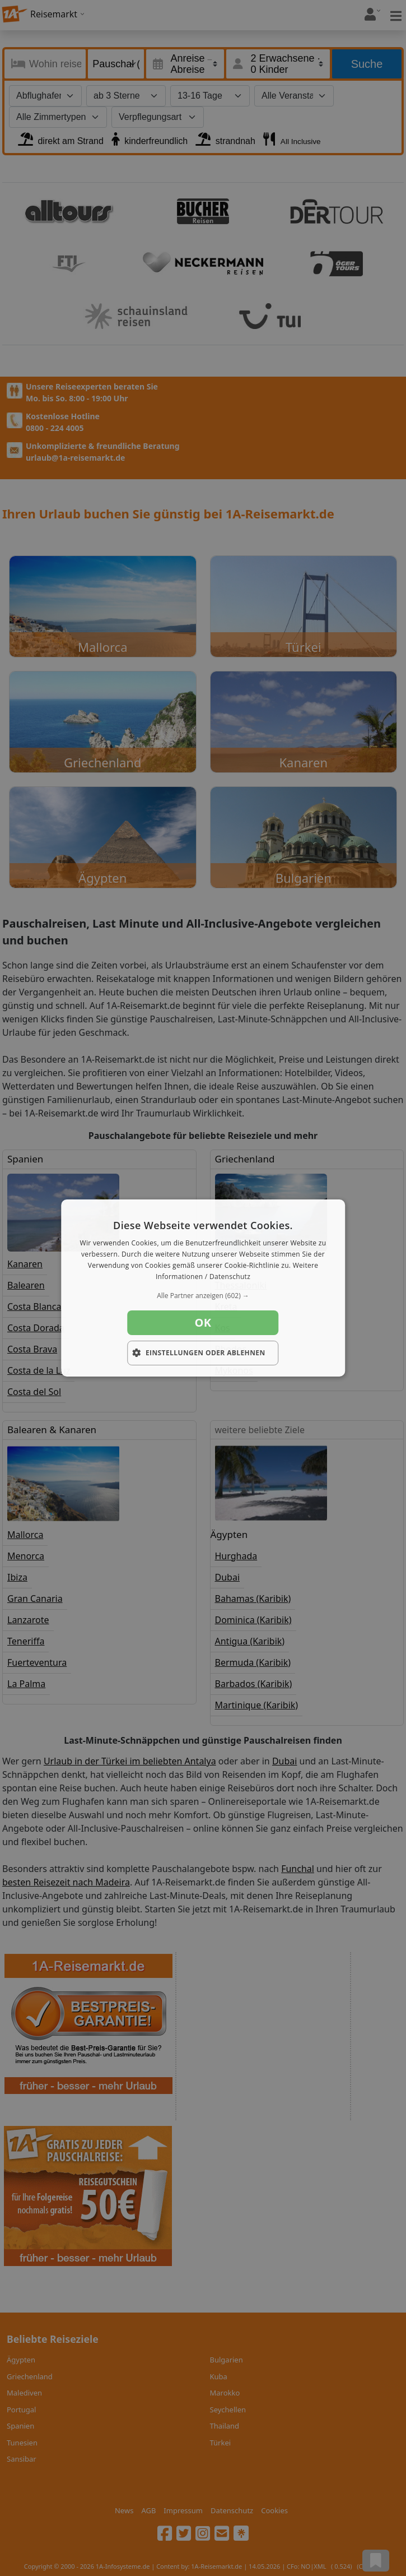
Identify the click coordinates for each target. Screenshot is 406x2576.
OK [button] (203, 1322)
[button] (203, 1296)
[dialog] (203, 1288)
